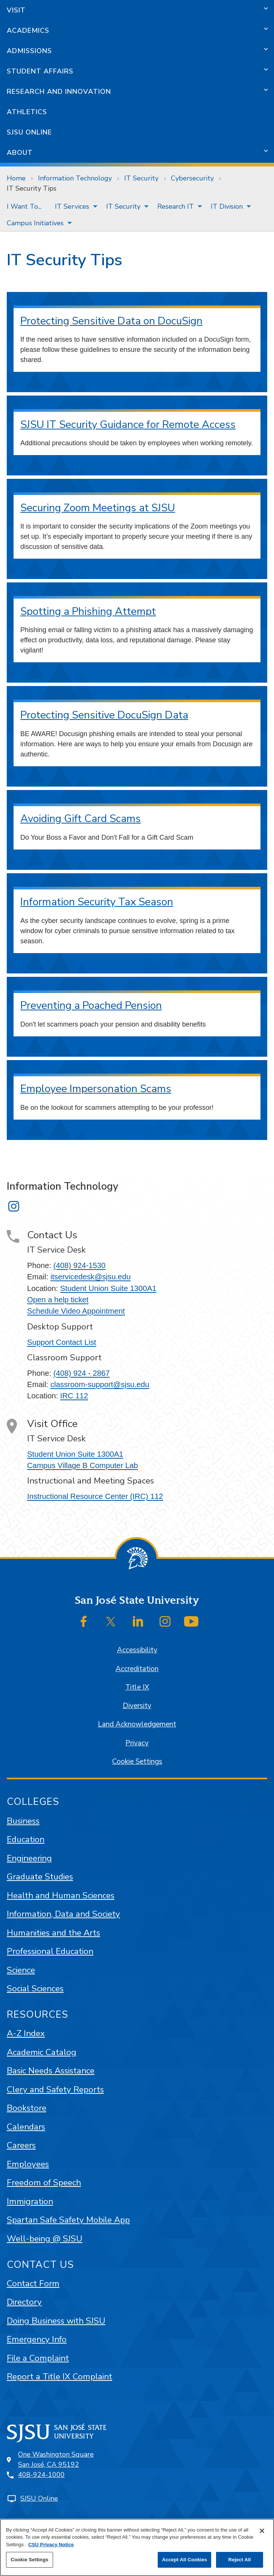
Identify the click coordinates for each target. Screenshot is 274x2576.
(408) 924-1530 (79, 1265)
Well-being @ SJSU (44, 2238)
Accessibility (137, 1650)
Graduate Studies (40, 1876)
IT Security (141, 178)
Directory (24, 2302)
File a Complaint (38, 2358)
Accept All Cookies (184, 2559)
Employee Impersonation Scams (95, 1089)
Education (25, 1839)
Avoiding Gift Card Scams (80, 818)
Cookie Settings (137, 1761)
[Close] (262, 2531)
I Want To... (24, 206)
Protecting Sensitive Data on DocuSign (111, 321)
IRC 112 (74, 1396)
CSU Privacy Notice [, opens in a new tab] (51, 2544)
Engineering (29, 1858)
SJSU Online (29, 132)
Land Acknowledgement (137, 1724)
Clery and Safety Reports (55, 2089)
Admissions (29, 50)
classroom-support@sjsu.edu (99, 1384)
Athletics (27, 111)
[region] (137, 2547)
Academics (28, 30)
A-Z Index (26, 2033)
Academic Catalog (41, 2052)
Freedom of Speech (44, 2182)
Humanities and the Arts (53, 1933)
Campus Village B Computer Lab (82, 1465)
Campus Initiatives (35, 223)
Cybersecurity (192, 178)
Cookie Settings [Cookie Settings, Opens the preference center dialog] (29, 2559)
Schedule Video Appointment (76, 1311)
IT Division (227, 206)
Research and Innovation (59, 91)
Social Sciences (35, 1988)
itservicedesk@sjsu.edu (90, 1277)
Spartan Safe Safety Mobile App (68, 2220)
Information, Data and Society (63, 1914)
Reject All (239, 2559)
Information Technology (75, 178)
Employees (28, 2164)
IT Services (72, 206)
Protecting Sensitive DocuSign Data (104, 715)
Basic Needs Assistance (50, 2070)
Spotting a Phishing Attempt (88, 611)
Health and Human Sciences (60, 1895)
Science (21, 1970)
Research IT (175, 206)
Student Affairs (40, 71)
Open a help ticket (57, 1300)
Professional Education (50, 1951)
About (20, 152)
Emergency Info (37, 2339)
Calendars (26, 2127)
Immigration (30, 2201)
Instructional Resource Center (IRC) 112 (95, 1496)
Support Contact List (61, 1342)
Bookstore (26, 2108)
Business (23, 1821)
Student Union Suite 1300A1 (108, 1288)
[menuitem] (24, 206)
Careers (21, 2145)
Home (16, 178)
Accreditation (137, 1669)
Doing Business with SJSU (56, 2321)
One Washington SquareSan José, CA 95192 (56, 2459)
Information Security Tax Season (96, 902)
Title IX (137, 1687)
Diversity (137, 1706)
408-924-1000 (41, 2474)
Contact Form (33, 2283)
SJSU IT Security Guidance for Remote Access (128, 424)
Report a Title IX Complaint (59, 2376)
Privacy (137, 1743)
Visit (16, 10)
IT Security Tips (31, 188)
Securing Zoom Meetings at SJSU (97, 508)
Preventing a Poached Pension (91, 1005)
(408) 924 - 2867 (81, 1373)
